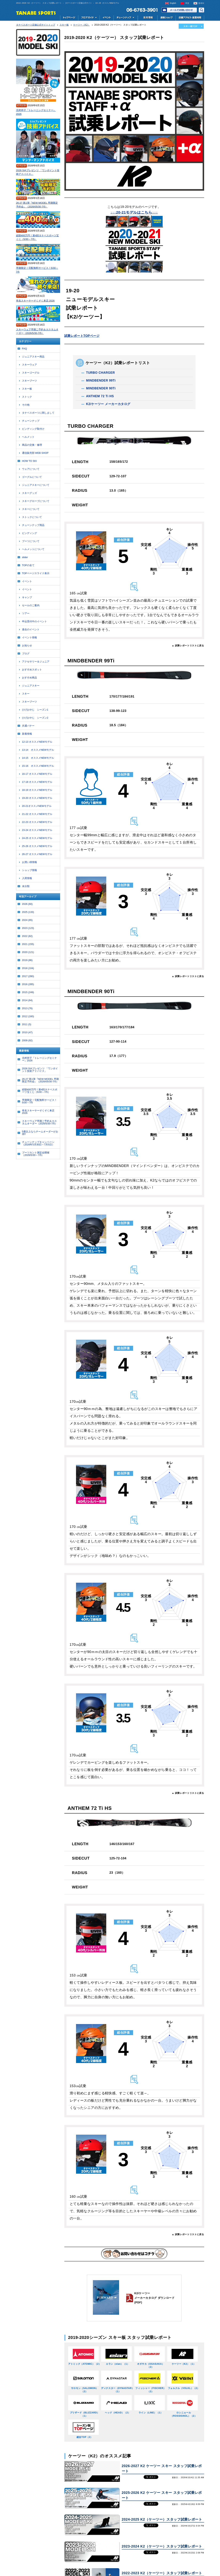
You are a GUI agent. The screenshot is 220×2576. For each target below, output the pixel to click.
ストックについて (32, 517)
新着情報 (27, 733)
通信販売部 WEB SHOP (35, 452)
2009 (27, 1040)
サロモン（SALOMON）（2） (84, 2383)
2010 (27, 1032)
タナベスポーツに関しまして (38, 412)
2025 (28, 912)
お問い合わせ (179, 10)
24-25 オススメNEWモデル (37, 838)
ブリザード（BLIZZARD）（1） (83, 2408)
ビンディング (29, 533)
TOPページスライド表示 (36, 573)
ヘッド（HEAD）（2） (116, 2406)
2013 (27, 1008)
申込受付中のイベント (34, 621)
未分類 (25, 886)
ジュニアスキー (30, 685)
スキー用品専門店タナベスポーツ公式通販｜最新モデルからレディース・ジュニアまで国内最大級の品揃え (166, 18)
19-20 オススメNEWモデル (37, 798)
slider (25, 557)
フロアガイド (89, 18)
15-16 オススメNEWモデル (38, 765)
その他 (25, 404)
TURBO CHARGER (100, 372)
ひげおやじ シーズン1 (35, 709)
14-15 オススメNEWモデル (38, 757)
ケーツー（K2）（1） (182, 2356)
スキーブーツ (29, 380)
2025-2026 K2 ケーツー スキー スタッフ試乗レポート (162, 2499)
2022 (27, 936)
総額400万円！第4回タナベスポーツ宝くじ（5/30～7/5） (37, 237)
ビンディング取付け (33, 428)
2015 (28, 992)
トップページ (69, 18)
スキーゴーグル (30, 372)
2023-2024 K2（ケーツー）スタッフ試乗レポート (162, 2551)
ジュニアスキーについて (35, 485)
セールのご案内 (30, 605)
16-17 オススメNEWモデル (37, 773)
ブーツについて (30, 541)
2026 (27, 904)
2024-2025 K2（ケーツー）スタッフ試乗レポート (162, 2524)
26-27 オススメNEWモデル (37, 854)
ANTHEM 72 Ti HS (100, 396)
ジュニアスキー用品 (33, 356)
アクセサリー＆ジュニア (35, 661)
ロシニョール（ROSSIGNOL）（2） (183, 2408)
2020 (28, 952)
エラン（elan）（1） (116, 2356)
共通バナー (28, 725)
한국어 (201, 3)
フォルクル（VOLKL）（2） (182, 2383)
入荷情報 (27, 878)
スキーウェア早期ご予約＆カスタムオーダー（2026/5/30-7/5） (37, 331)
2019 (27, 960)
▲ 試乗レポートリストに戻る (188, 645)
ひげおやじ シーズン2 (35, 717)
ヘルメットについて (33, 549)
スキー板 (27, 388)
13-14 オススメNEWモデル (38, 749)
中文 (187, 3)
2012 (28, 1016)
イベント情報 (29, 637)
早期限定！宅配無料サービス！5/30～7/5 (37, 270)
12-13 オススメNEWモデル (37, 741)
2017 (28, 976)
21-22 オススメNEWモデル (37, 814)
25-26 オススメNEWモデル (37, 846)
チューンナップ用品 (33, 525)
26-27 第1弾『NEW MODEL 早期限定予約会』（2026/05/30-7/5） (37, 204)
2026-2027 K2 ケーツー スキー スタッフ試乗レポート (162, 2472)
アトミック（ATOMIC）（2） (84, 2357)
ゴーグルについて (32, 477)
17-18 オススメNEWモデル (37, 781)
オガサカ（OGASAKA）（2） (150, 2357)
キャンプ (27, 597)
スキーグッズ (29, 493)
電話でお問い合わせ (140, 10)
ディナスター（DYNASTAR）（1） (116, 2383)
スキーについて (30, 509)
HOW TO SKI (29, 460)
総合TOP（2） (83, 2432)
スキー (25, 693)
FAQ (24, 348)
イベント (107, 18)
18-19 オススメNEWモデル (37, 789)
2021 (28, 944)
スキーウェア (29, 364)
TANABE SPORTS (36, 12)
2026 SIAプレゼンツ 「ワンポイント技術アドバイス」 (37, 172)
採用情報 (147, 18)
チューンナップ (30, 420)
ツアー (25, 613)
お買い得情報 (29, 862)
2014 (27, 1000)
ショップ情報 (29, 870)
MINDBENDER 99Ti (101, 380)
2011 (26, 1024)
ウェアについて (30, 469)
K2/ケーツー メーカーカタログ (108, 404)
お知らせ (27, 645)
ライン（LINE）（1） (149, 2406)
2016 (28, 984)
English (173, 3)
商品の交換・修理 (32, 444)
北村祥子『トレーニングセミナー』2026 (36, 112)
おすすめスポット (32, 669)
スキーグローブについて (35, 501)
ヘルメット (28, 436)
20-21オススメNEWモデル (37, 806)
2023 (28, 928)
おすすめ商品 (29, 677)
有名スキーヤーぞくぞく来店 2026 (35, 300)
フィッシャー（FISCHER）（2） (149, 2383)
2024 (27, 920)
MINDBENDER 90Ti (101, 388)
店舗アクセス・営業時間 (190, 18)
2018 (28, 968)
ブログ (25, 653)
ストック (27, 396)
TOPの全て (28, 565)
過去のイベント (30, 629)
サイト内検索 (201, 10)
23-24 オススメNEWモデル (37, 830)
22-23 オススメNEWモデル (37, 822)
